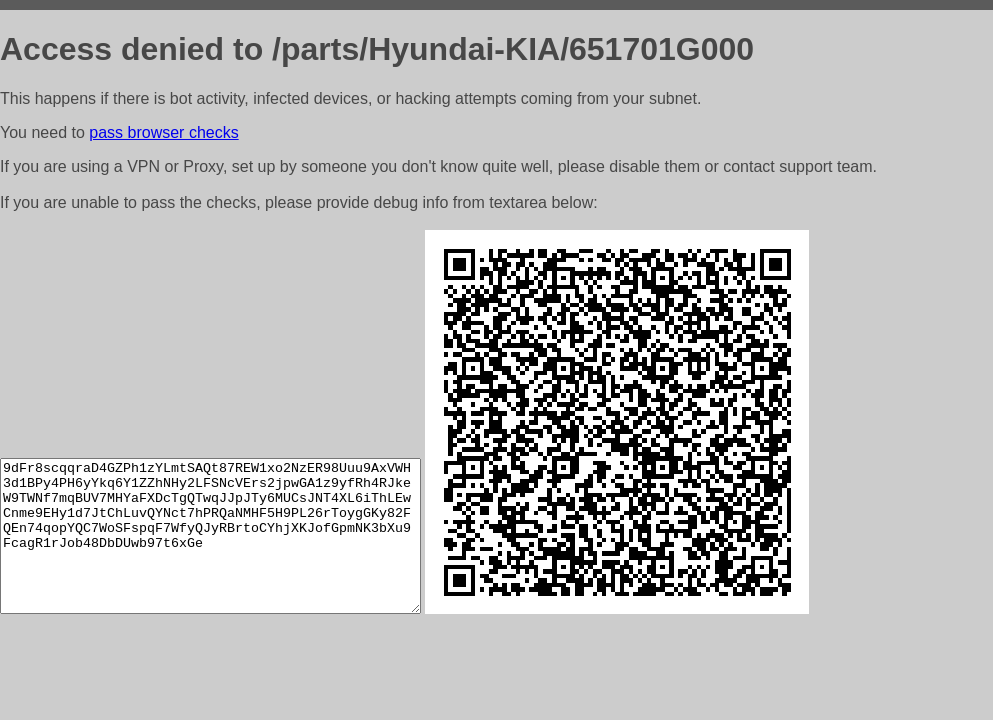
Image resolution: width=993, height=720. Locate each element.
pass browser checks (163, 132)
